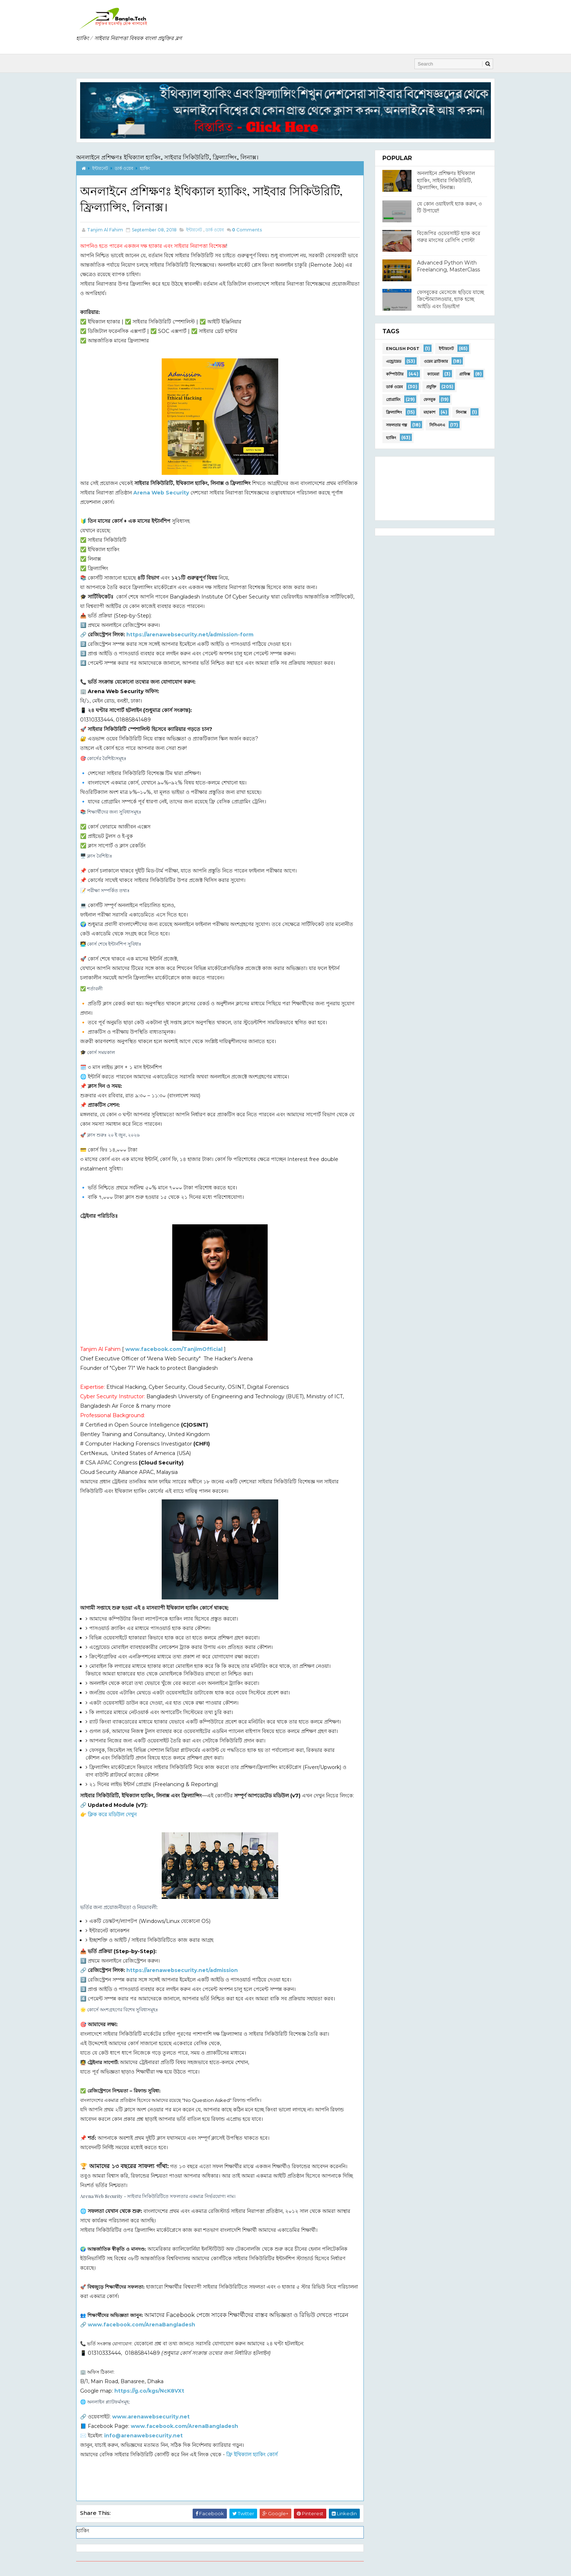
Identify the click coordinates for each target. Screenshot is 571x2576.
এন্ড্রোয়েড (393, 361)
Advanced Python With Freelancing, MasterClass (448, 266)
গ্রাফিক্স (464, 374)
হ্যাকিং (145, 168)
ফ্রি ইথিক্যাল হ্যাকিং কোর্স (251, 2454)
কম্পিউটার (394, 374)
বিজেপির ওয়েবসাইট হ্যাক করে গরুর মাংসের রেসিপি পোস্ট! (448, 237)
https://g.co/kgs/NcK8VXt (149, 2391)
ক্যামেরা (433, 374)
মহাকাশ (430, 412)
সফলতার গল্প (396, 425)
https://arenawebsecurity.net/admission (182, 1970)
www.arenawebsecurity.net (151, 2416)
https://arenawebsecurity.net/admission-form (189, 634)
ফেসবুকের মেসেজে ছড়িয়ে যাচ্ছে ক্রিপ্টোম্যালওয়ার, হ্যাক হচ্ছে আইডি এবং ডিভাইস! (450, 299)
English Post (403, 348)
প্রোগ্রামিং (393, 399)
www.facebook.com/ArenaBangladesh (141, 2324)
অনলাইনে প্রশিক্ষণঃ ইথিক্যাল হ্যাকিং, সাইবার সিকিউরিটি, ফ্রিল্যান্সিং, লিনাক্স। (167, 157)
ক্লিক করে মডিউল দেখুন (112, 1814)
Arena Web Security (161, 492)
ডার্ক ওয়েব (124, 168)
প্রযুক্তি (431, 386)
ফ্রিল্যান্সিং (394, 412)
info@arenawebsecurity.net (143, 2435)
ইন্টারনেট (100, 168)
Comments (247, 229)
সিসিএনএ (437, 425)
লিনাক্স (461, 412)
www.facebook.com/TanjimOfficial (174, 1349)
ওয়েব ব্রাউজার (436, 361)
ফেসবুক (430, 399)
